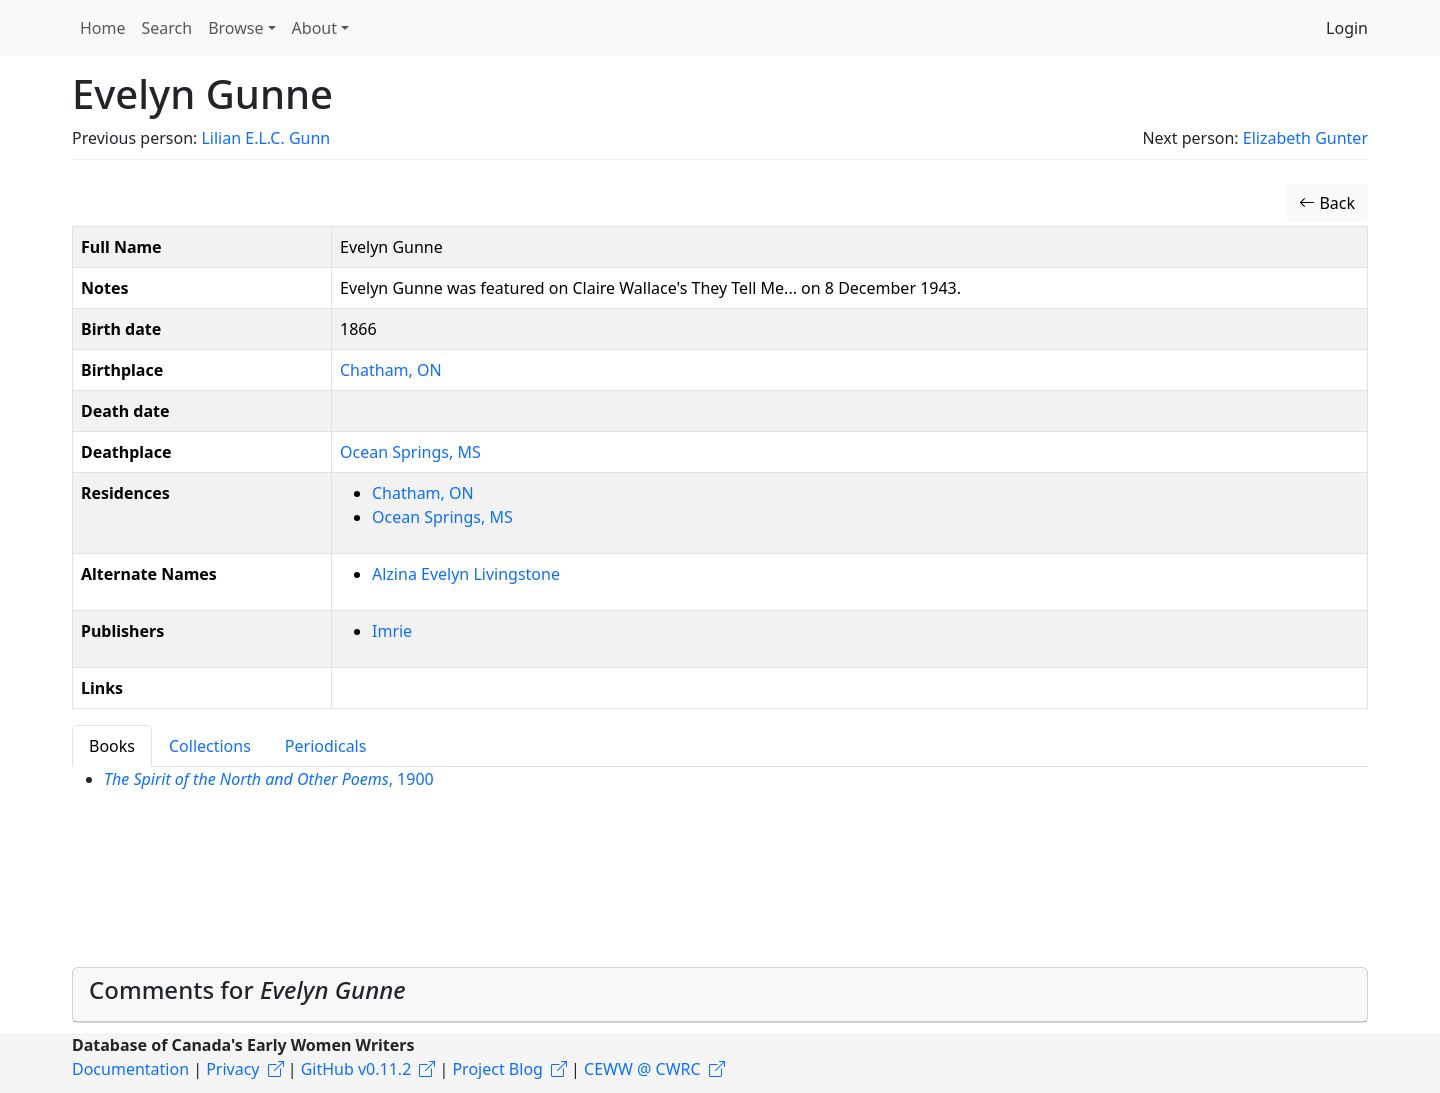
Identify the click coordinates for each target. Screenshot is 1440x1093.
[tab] (720, 995)
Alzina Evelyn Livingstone (466, 574)
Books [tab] (112, 746)
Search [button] (167, 28)
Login (1347, 28)
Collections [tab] (210, 746)
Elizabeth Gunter (1305, 138)
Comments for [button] (247, 989)
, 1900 (269, 779)
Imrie (392, 631)
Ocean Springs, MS (410, 452)
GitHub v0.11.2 (356, 1069)
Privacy (232, 1069)
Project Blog (497, 1069)
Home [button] (103, 28)
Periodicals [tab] (326, 746)
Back (1327, 203)
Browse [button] (235, 28)
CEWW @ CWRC (642, 1069)
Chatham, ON (391, 370)
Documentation (130, 1069)
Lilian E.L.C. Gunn (265, 138)
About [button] (314, 28)
